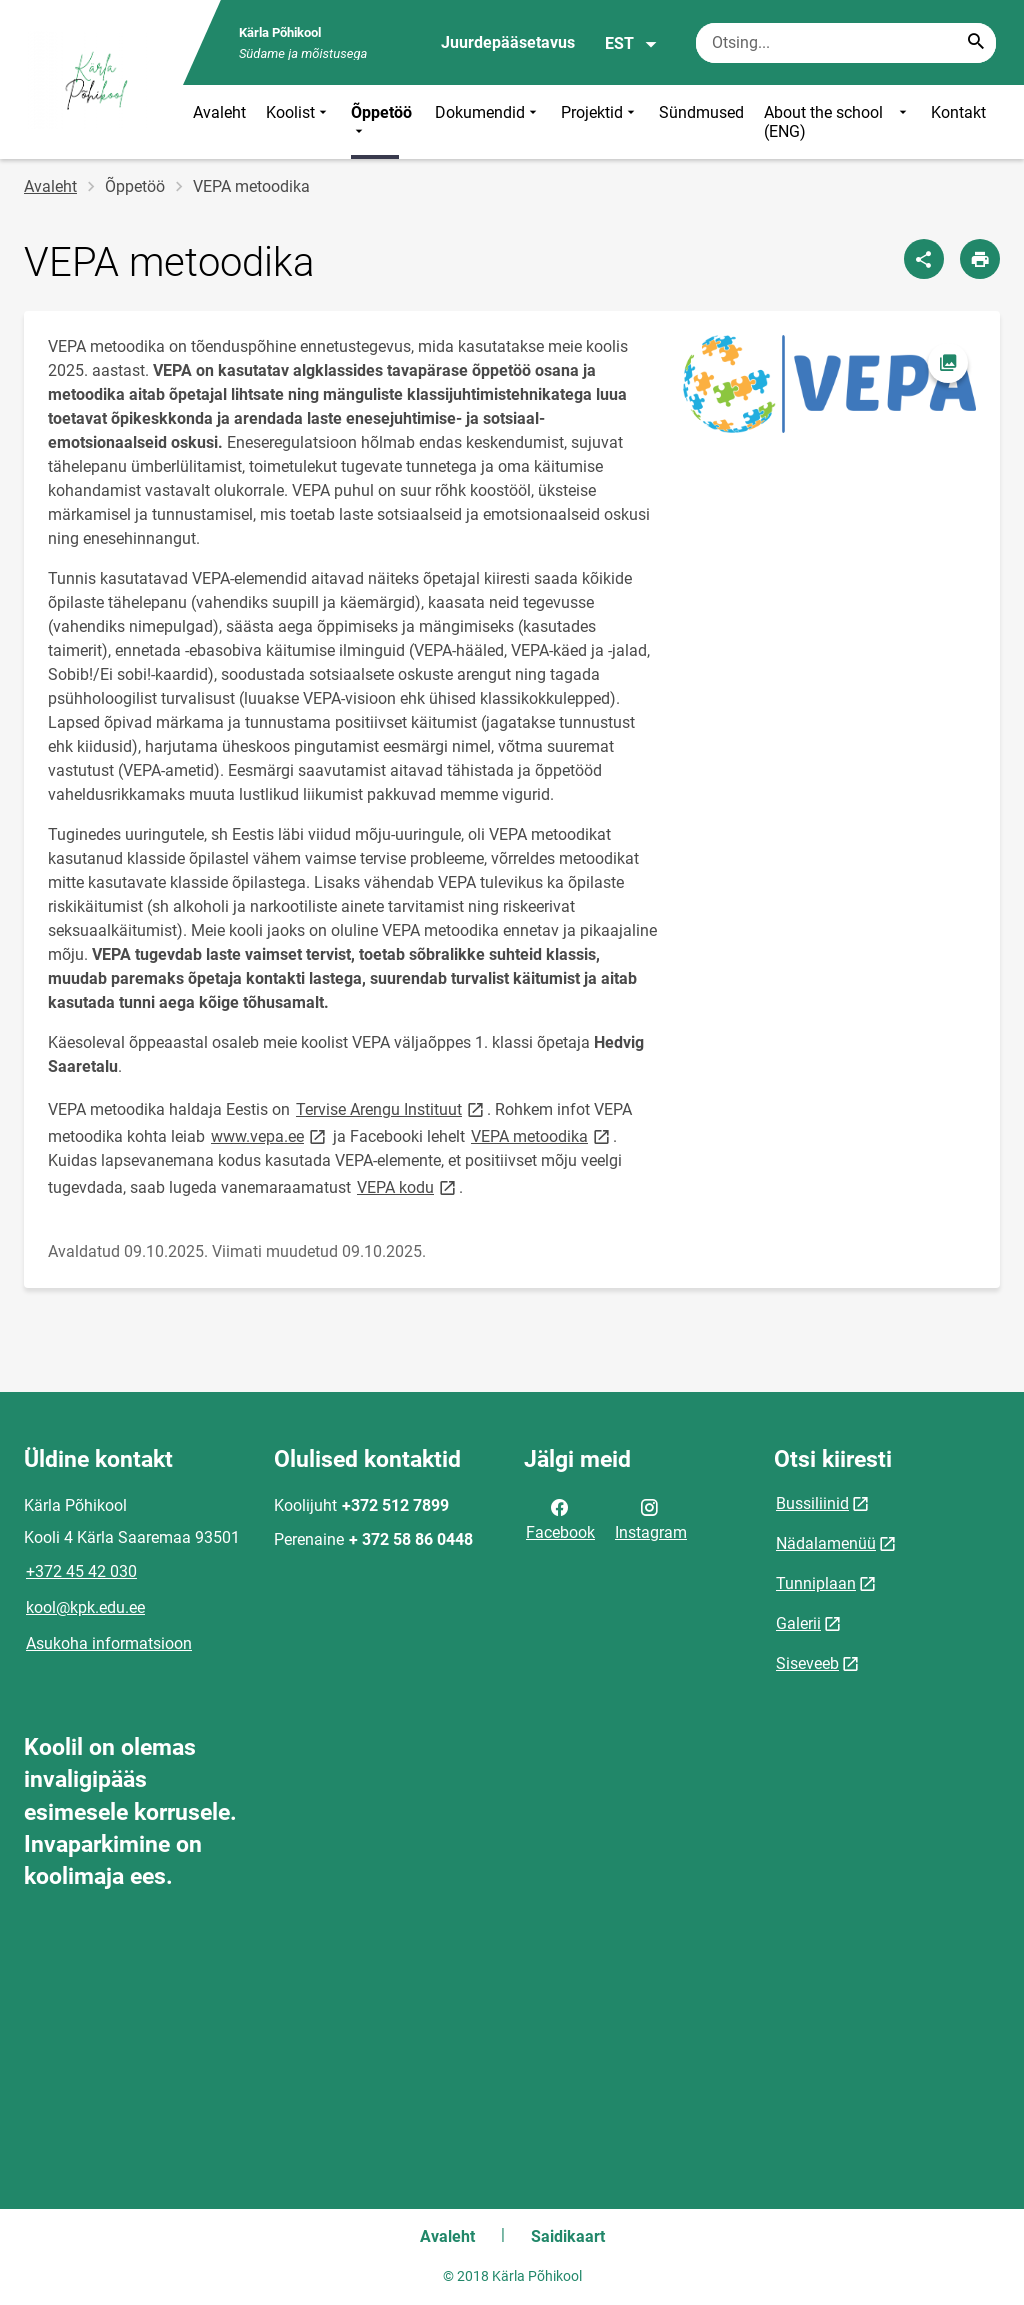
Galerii (798, 1623)
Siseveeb (807, 1663)
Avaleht (219, 112)
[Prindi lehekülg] (980, 259)
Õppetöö (381, 122)
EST (631, 44)
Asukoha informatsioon (109, 1643)
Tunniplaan (816, 1583)
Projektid (600, 122)
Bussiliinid (812, 1503)
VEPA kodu (408, 1186)
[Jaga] (924, 259)
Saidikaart (568, 2236)
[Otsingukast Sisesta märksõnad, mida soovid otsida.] (846, 43)
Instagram (651, 1518)
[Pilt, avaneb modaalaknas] (829, 384)
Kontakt (958, 112)
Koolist (298, 122)
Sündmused (701, 112)
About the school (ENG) (837, 122)
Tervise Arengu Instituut (391, 1108)
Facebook (560, 1518)
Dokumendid (488, 122)
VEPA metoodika (542, 1135)
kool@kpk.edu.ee (85, 1607)
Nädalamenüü (826, 1543)
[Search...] (976, 43)
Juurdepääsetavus (508, 42)
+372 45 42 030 (81, 1571)
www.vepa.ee (270, 1135)
